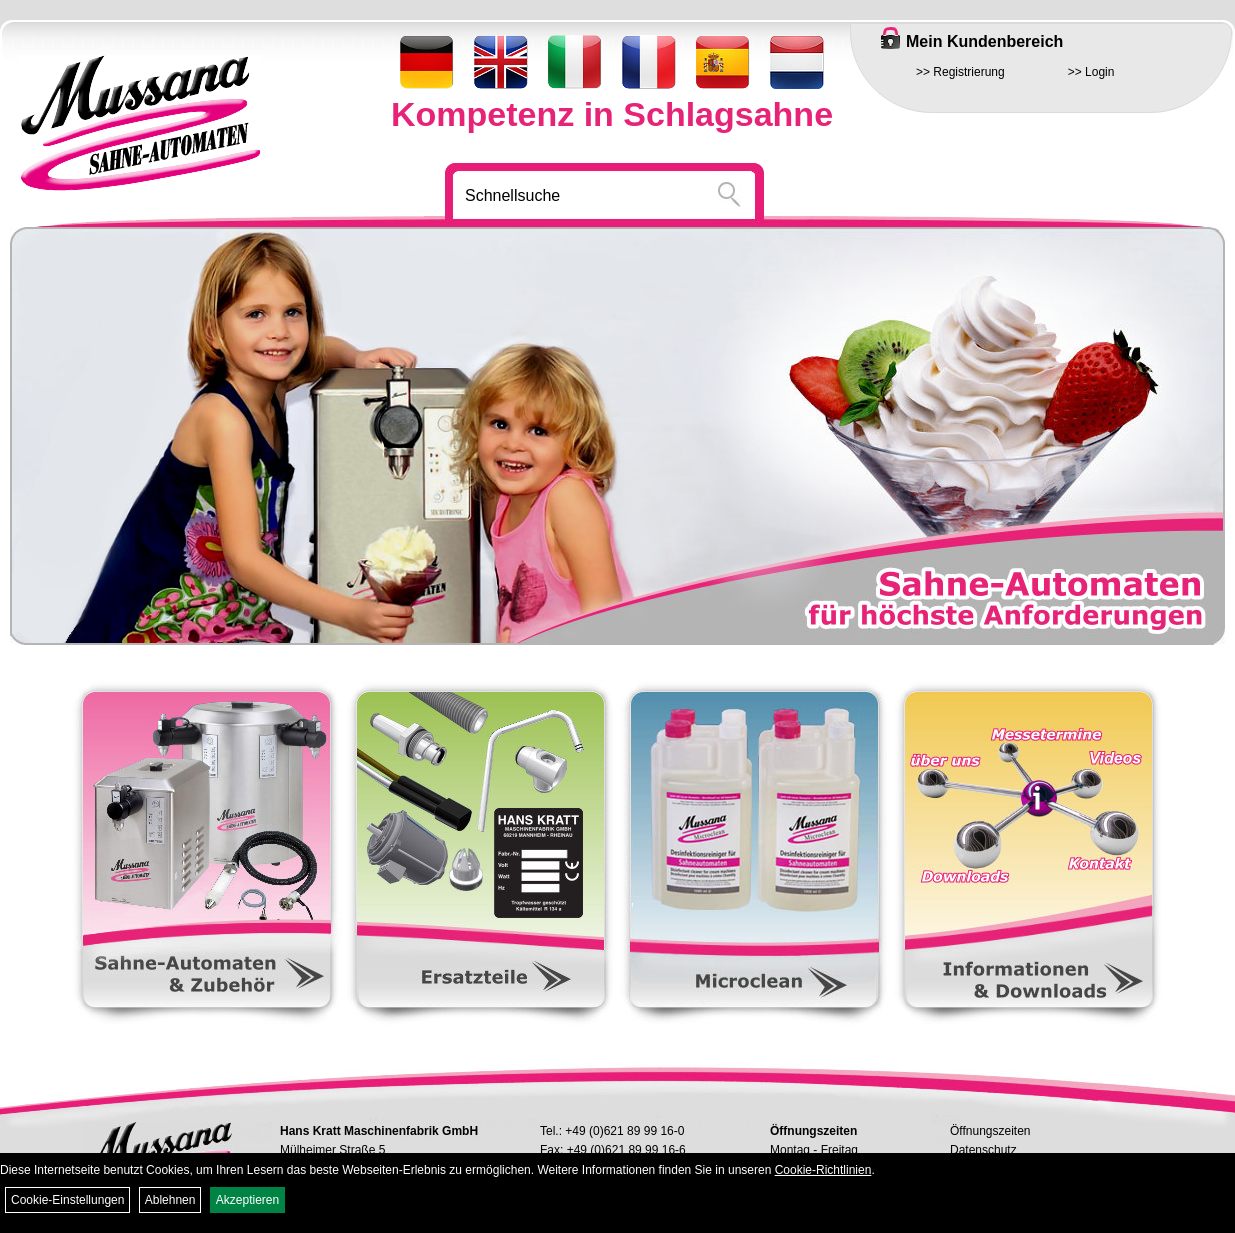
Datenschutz (983, 1150)
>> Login (1091, 72)
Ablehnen (170, 1200)
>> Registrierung (960, 72)
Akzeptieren (247, 1200)
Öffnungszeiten (990, 1131)
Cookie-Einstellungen (67, 1200)
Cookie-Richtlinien (823, 1170)
